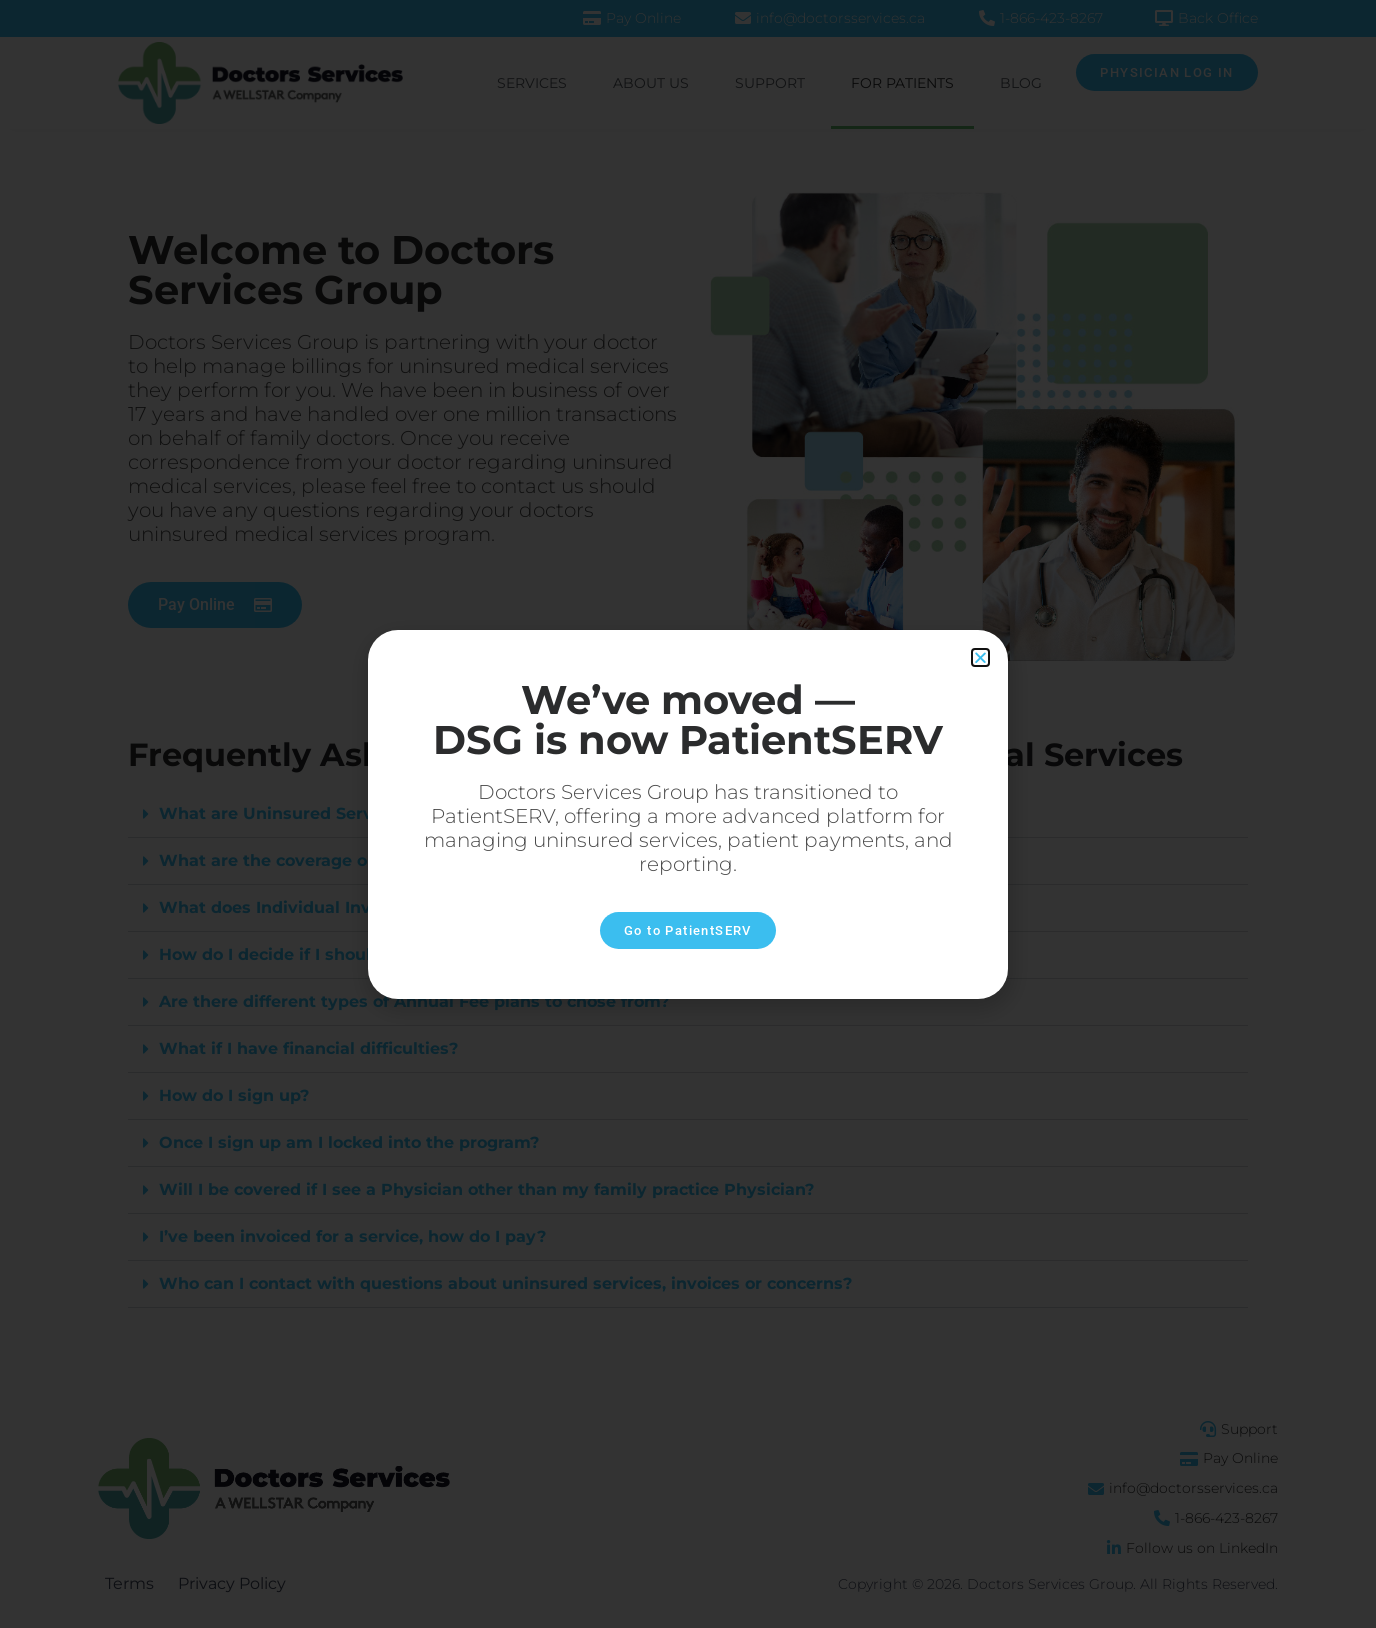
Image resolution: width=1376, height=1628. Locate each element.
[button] (980, 657)
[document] (688, 814)
